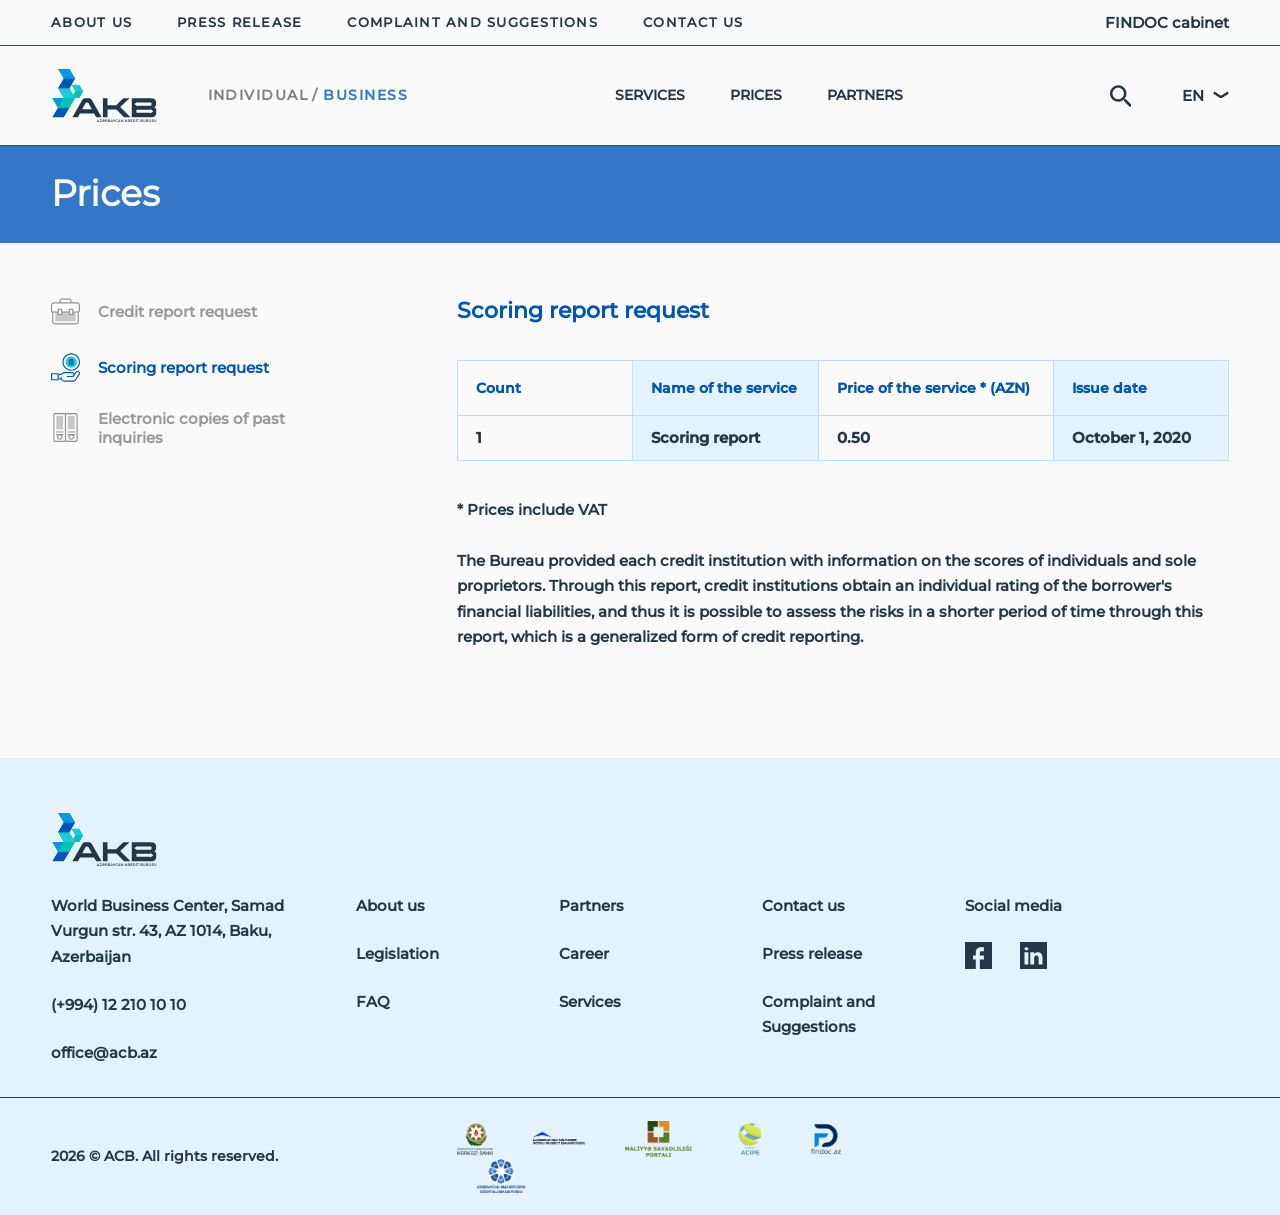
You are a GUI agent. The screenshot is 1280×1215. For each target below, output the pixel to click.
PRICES (756, 95)
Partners (591, 905)
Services (590, 1001)
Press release (812, 953)
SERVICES (650, 95)
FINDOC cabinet (1167, 22)
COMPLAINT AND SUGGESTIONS (472, 22)
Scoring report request (160, 367)
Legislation (397, 953)
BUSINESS (365, 95)
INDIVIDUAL (258, 95)
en (1193, 95)
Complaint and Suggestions (818, 1014)
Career (584, 953)
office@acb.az (104, 1052)
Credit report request (154, 311)
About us (390, 905)
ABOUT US (91, 22)
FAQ (373, 1001)
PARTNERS (865, 95)
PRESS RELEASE (239, 22)
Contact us (803, 905)
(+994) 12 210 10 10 (118, 1004)
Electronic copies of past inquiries (168, 428)
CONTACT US (693, 22)
